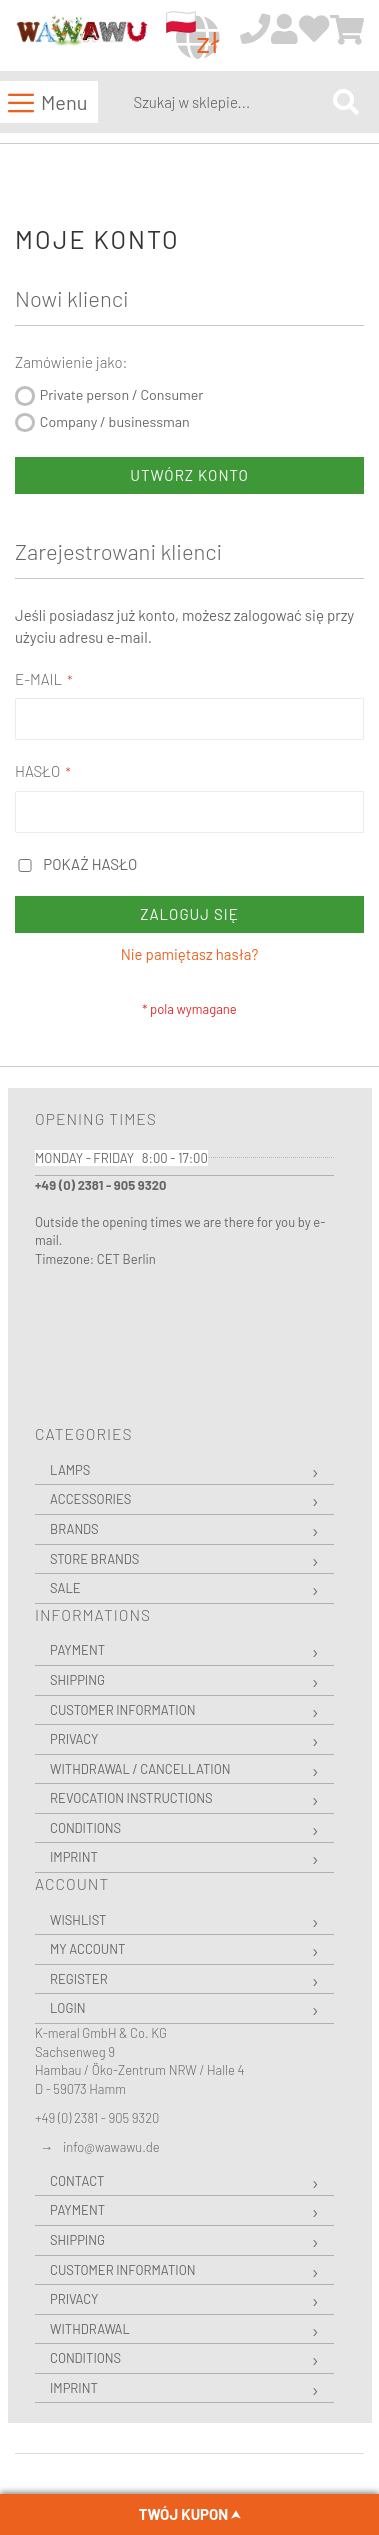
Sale (65, 1588)
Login (68, 2008)
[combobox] (228, 102)
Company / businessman (115, 421)
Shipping (77, 1680)
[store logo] (81, 36)
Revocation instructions (131, 1798)
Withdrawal (90, 2329)
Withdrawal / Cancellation (140, 1769)
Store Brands (94, 1559)
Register (79, 1979)
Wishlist (78, 1920)
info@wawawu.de (111, 2147)
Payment (77, 1650)
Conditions (85, 1828)
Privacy (74, 1739)
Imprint (74, 1857)
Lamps (70, 1470)
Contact (77, 2181)
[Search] (346, 101)
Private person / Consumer (122, 394)
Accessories (90, 1499)
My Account (87, 1949)
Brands (74, 1529)
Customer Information (123, 1710)
